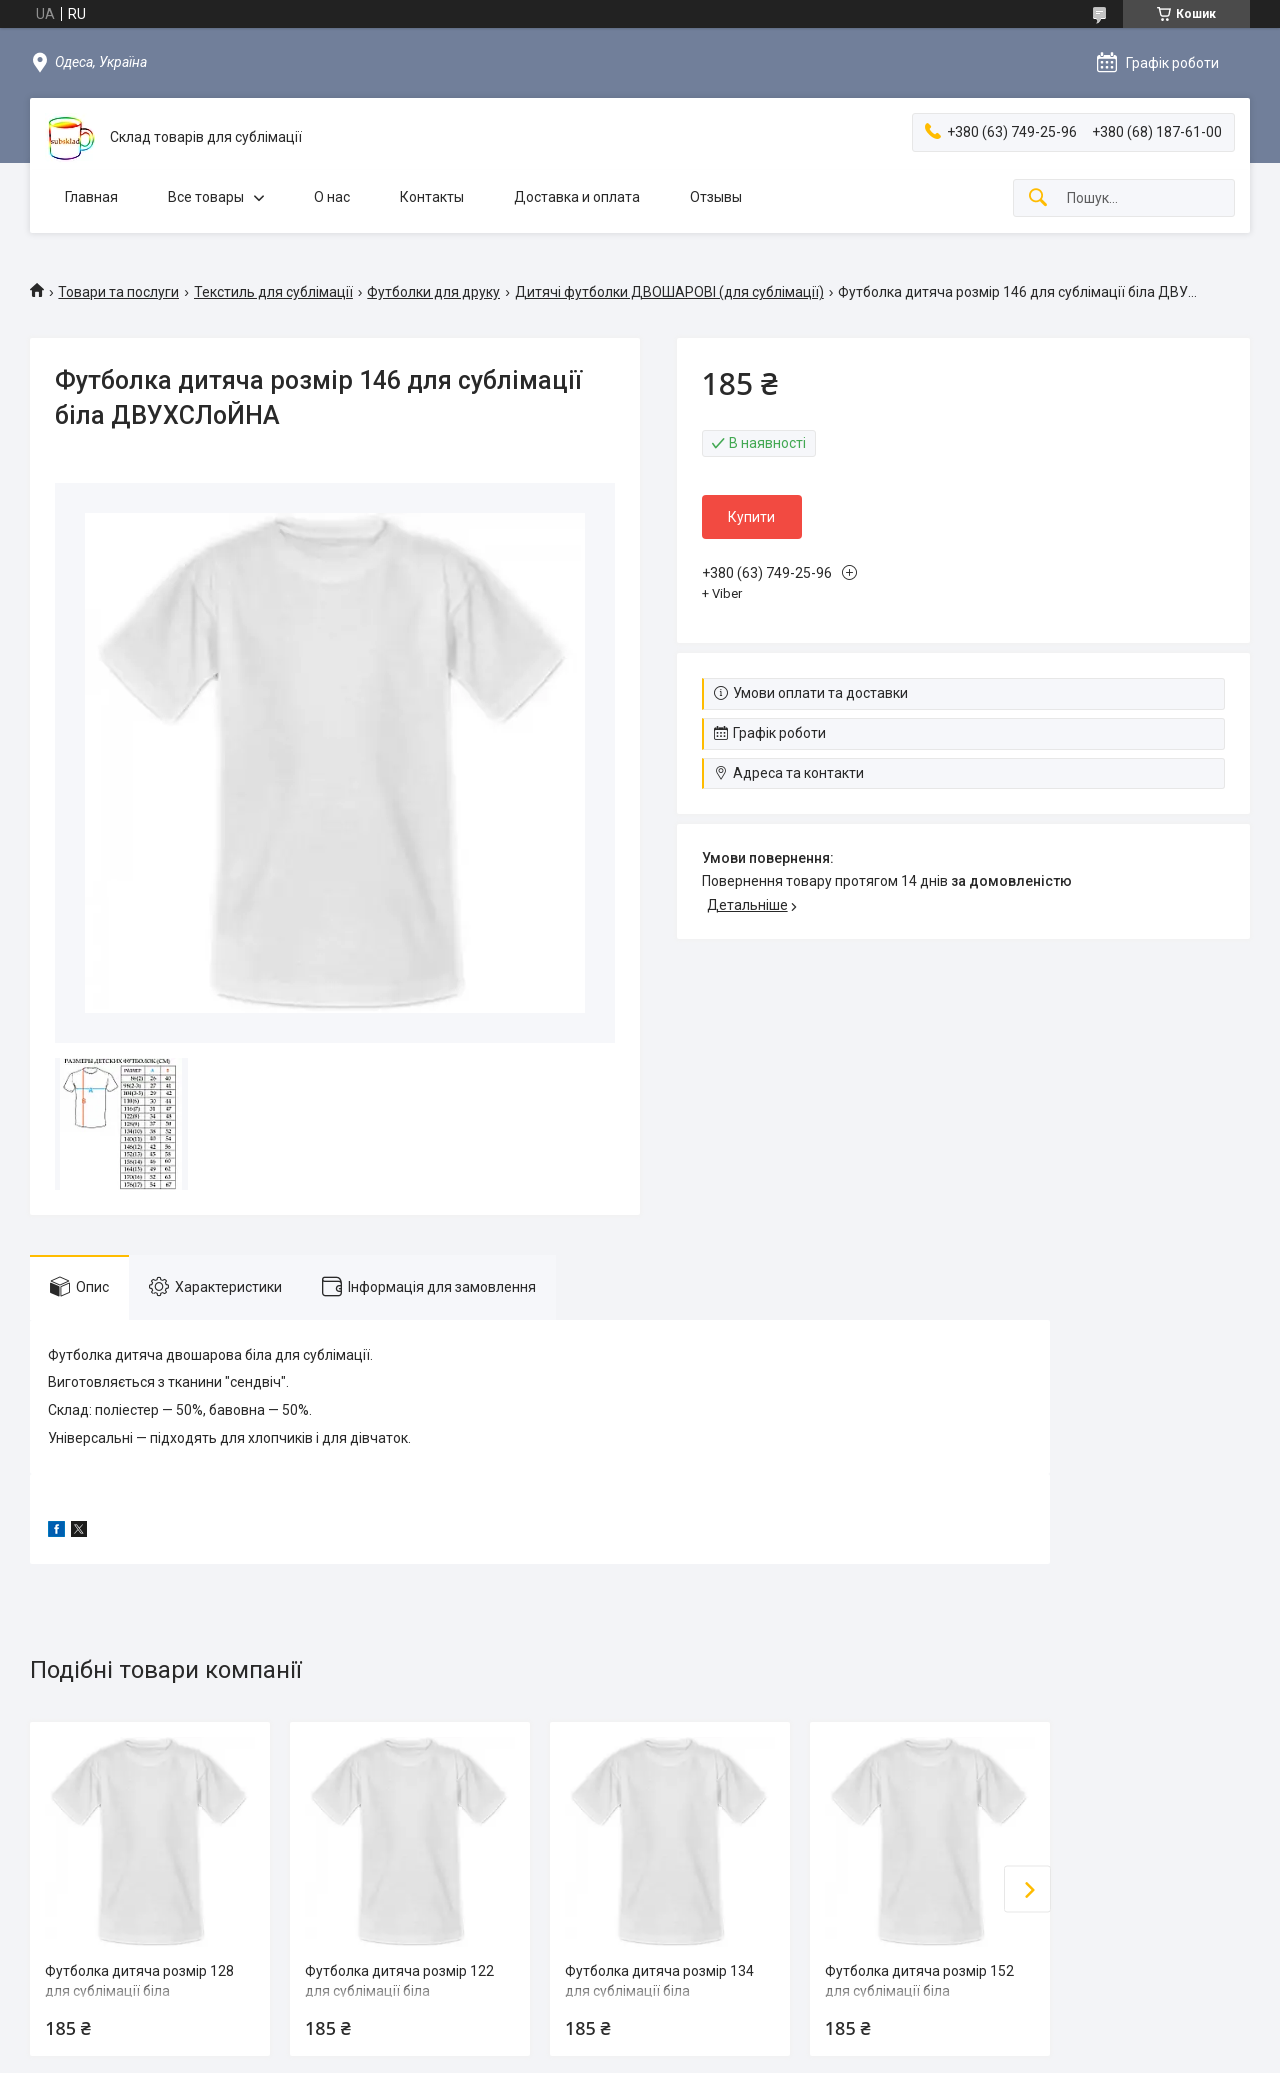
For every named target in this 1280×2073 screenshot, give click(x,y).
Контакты (432, 197)
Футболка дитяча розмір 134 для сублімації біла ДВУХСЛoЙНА (659, 1990)
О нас (332, 197)
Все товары (206, 197)
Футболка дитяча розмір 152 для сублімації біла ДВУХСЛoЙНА (919, 1990)
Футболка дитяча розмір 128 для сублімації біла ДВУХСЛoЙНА (139, 1990)
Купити (751, 517)
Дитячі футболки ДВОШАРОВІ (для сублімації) (669, 292)
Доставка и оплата (577, 197)
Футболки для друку (433, 292)
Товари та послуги (118, 292)
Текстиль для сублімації (273, 292)
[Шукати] (1038, 198)
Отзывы (716, 197)
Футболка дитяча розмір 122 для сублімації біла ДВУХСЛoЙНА (399, 1990)
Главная (91, 197)
